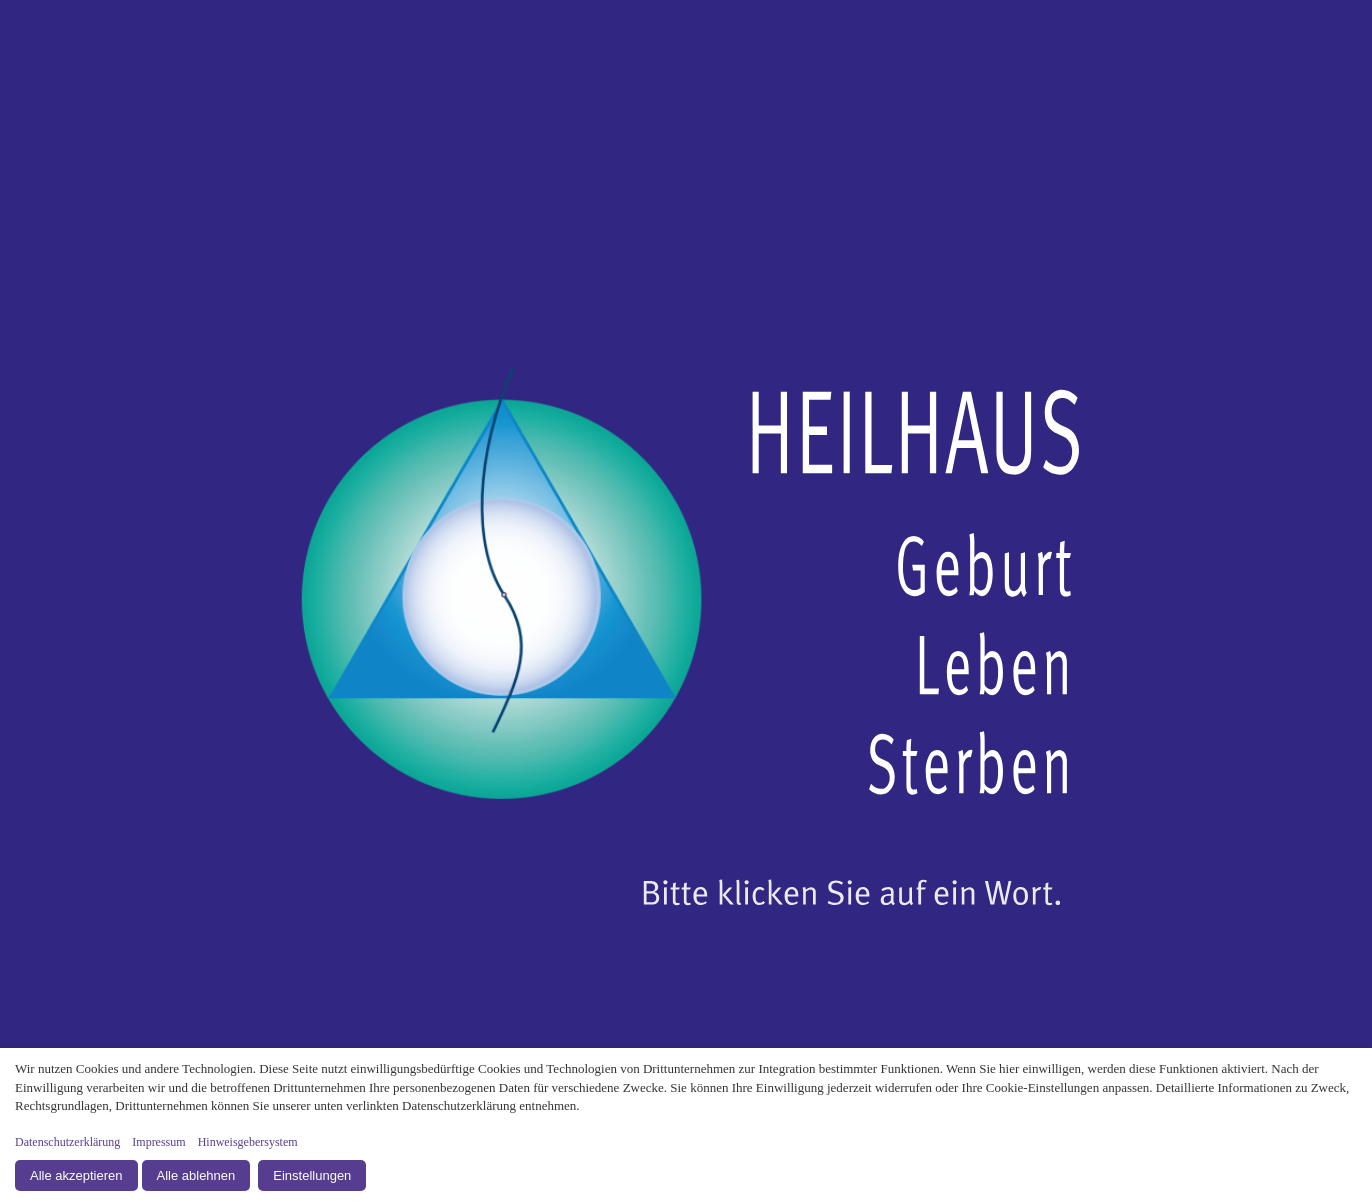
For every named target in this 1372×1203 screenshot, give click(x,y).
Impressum (158, 1142)
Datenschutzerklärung (67, 1142)
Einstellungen (312, 1175)
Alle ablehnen (196, 1175)
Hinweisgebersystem (248, 1142)
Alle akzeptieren (76, 1175)
